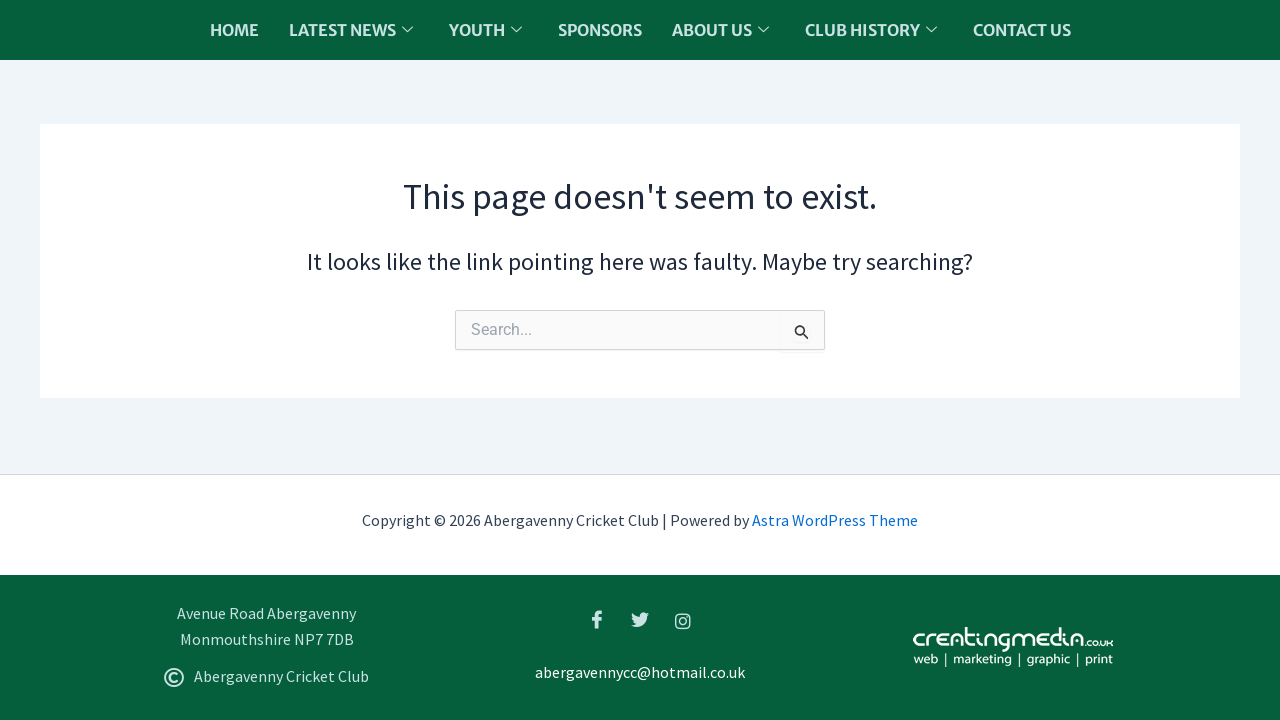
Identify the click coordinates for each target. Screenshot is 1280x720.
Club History (871, 30)
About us (720, 30)
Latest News (351, 30)
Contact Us (1022, 30)
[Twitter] (640, 620)
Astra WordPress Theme (835, 520)
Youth (485, 30)
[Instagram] (683, 620)
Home (234, 30)
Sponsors (600, 30)
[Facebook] (597, 620)
